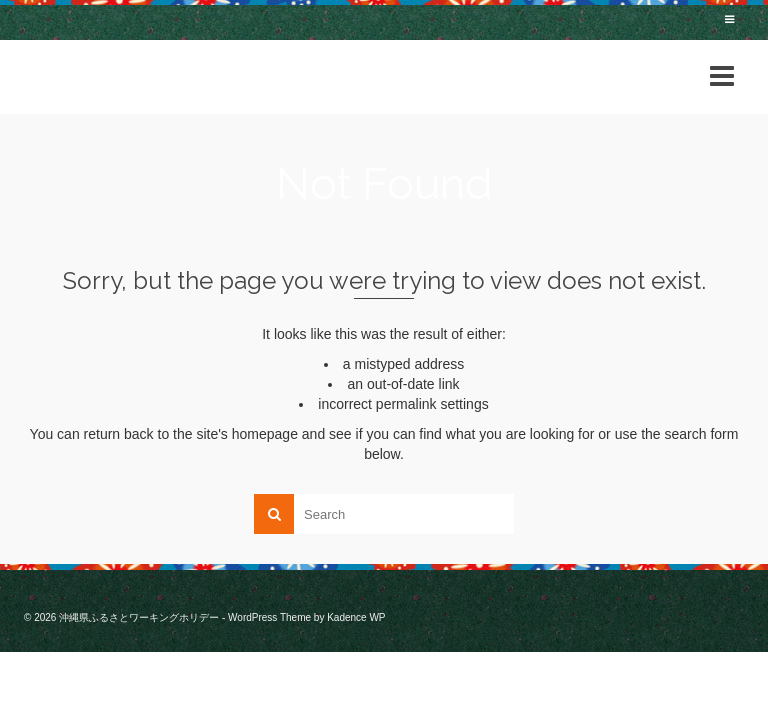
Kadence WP (356, 617)
